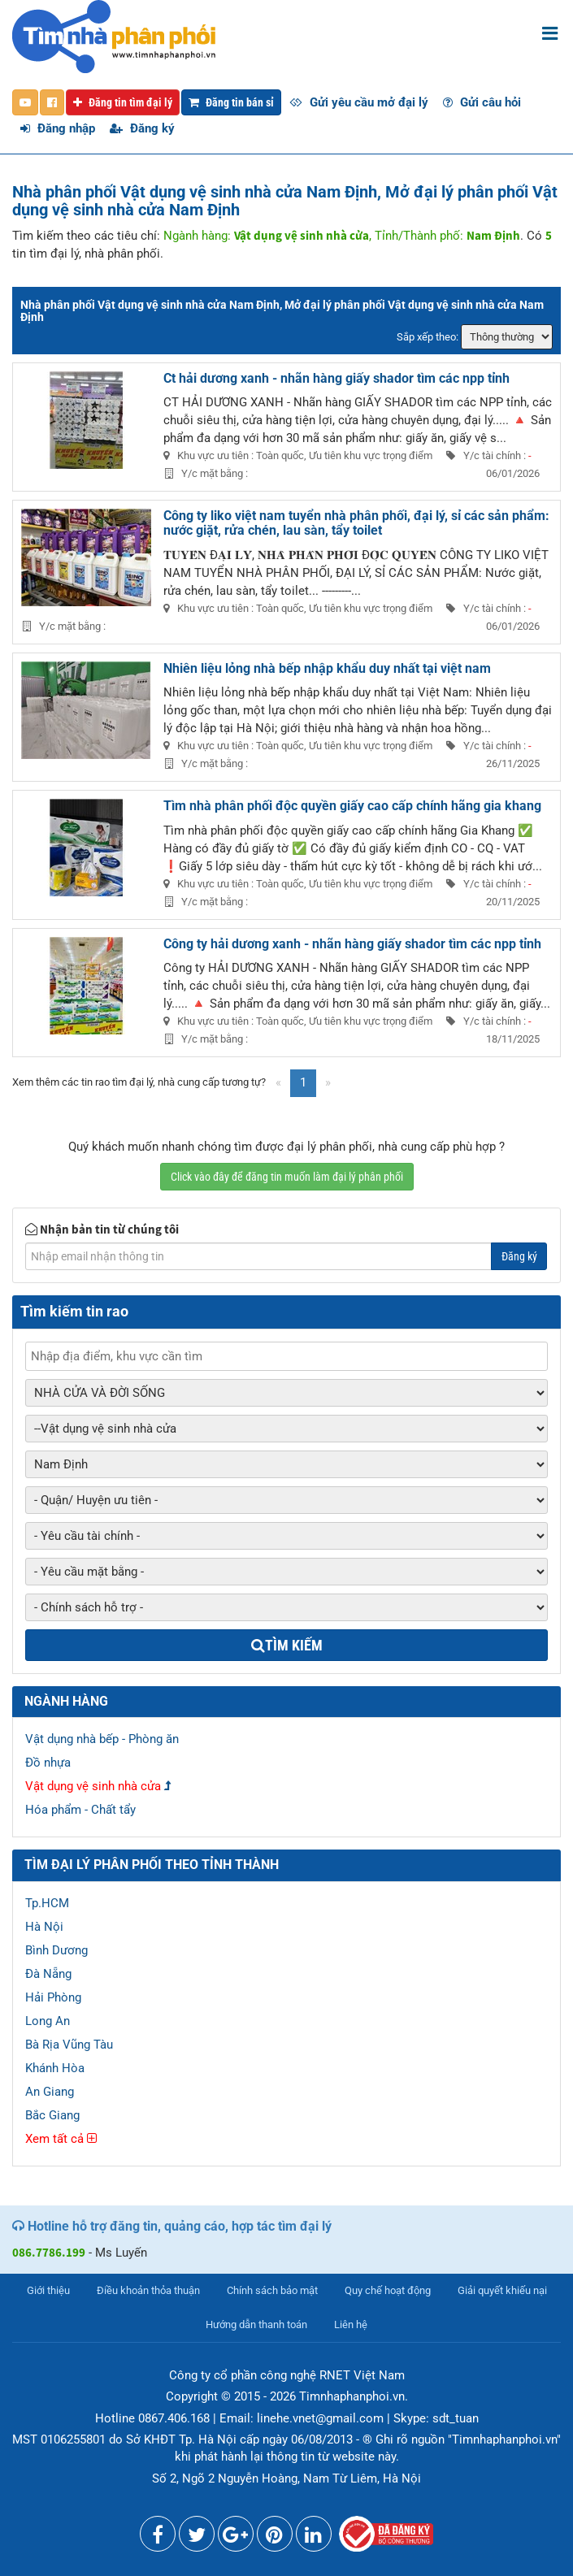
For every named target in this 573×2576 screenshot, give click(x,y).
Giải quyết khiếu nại (502, 2290)
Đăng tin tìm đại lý (122, 102)
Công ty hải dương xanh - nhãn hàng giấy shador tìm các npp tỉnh (352, 944)
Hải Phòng (53, 1997)
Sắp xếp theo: (427, 337)
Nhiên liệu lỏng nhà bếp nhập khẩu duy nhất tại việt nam (327, 668)
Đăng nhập (57, 128)
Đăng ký (142, 128)
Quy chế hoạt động (388, 2290)
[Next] (328, 1082)
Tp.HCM (47, 1903)
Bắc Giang (52, 2115)
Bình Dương (56, 1950)
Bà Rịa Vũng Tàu (69, 2044)
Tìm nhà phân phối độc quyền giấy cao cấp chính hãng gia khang (352, 805)
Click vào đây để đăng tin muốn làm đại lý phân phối (287, 1176)
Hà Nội (44, 1926)
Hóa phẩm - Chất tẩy (80, 1809)
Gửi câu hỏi (482, 102)
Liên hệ (350, 2324)
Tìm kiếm (287, 1645)
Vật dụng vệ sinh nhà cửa (93, 1786)
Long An (47, 2021)
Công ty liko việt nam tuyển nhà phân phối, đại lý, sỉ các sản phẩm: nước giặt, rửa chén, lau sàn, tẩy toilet (356, 523)
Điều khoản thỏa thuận (148, 2290)
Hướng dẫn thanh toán (256, 2324)
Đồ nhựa (48, 1762)
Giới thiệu (48, 2290)
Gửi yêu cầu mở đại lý (358, 102)
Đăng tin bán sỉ (231, 102)
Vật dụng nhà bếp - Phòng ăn (102, 1739)
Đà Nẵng (48, 1974)
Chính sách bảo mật (272, 2290)
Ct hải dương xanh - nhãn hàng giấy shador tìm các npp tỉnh (336, 378)
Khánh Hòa (55, 2068)
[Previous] (278, 1082)
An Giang (49, 2091)
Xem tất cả (61, 2138)
